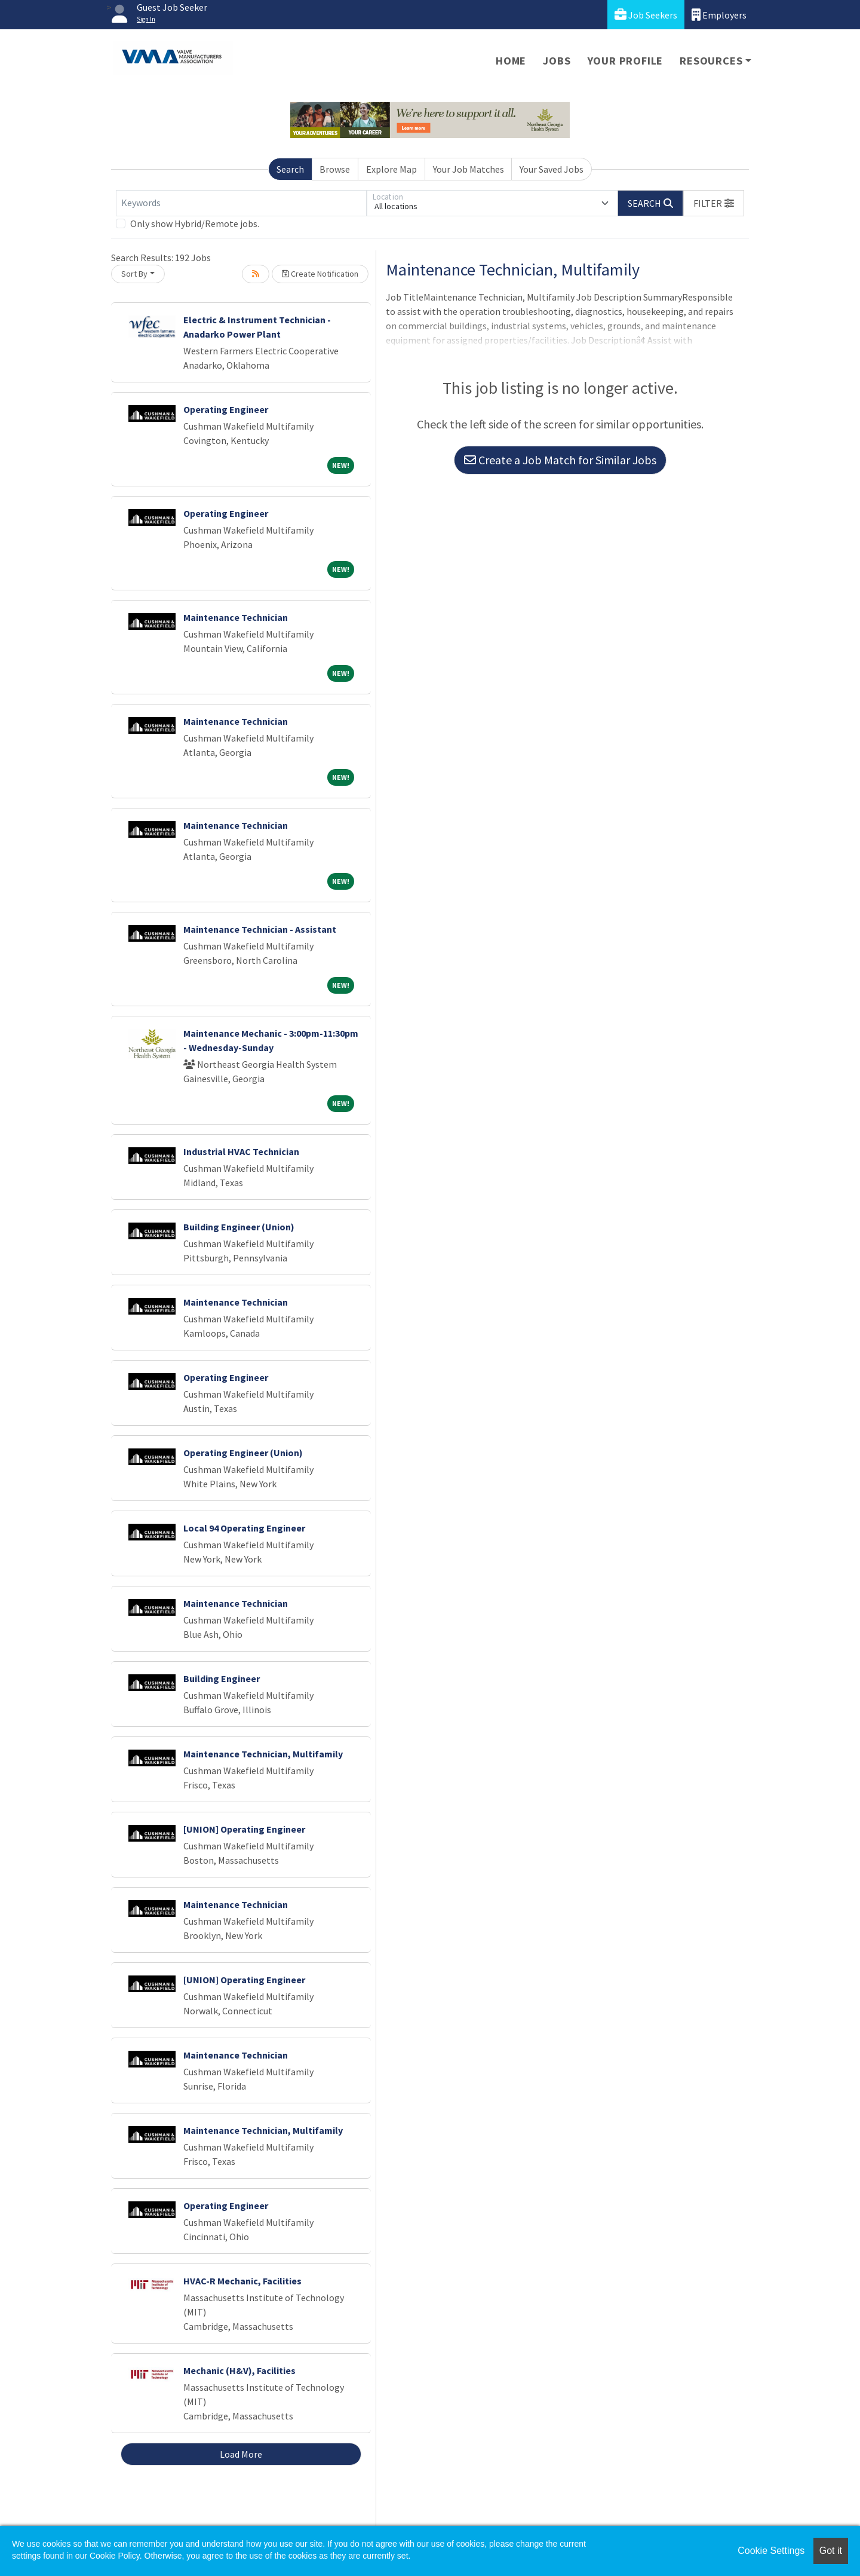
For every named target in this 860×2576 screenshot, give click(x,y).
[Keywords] (241, 203)
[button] (713, 203)
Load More (241, 2454)
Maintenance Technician (235, 617)
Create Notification (320, 273)
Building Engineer (221, 1678)
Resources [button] (711, 61)
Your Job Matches (468, 169)
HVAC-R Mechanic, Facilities (242, 2281)
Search (290, 169)
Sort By (134, 273)
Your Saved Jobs (551, 169)
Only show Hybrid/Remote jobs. (194, 223)
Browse (335, 169)
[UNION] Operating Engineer (244, 1829)
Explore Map (391, 169)
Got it (830, 2551)
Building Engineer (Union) (238, 1227)
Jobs (556, 61)
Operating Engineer (225, 409)
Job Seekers (646, 14)
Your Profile (626, 61)
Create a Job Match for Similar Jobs (560, 459)
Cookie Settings (771, 2551)
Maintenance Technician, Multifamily (263, 1754)
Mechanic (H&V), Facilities (239, 2370)
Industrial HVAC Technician (241, 1151)
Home (511, 61)
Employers (719, 14)
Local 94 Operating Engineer (244, 1528)
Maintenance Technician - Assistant (259, 929)
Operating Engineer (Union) (243, 1453)
